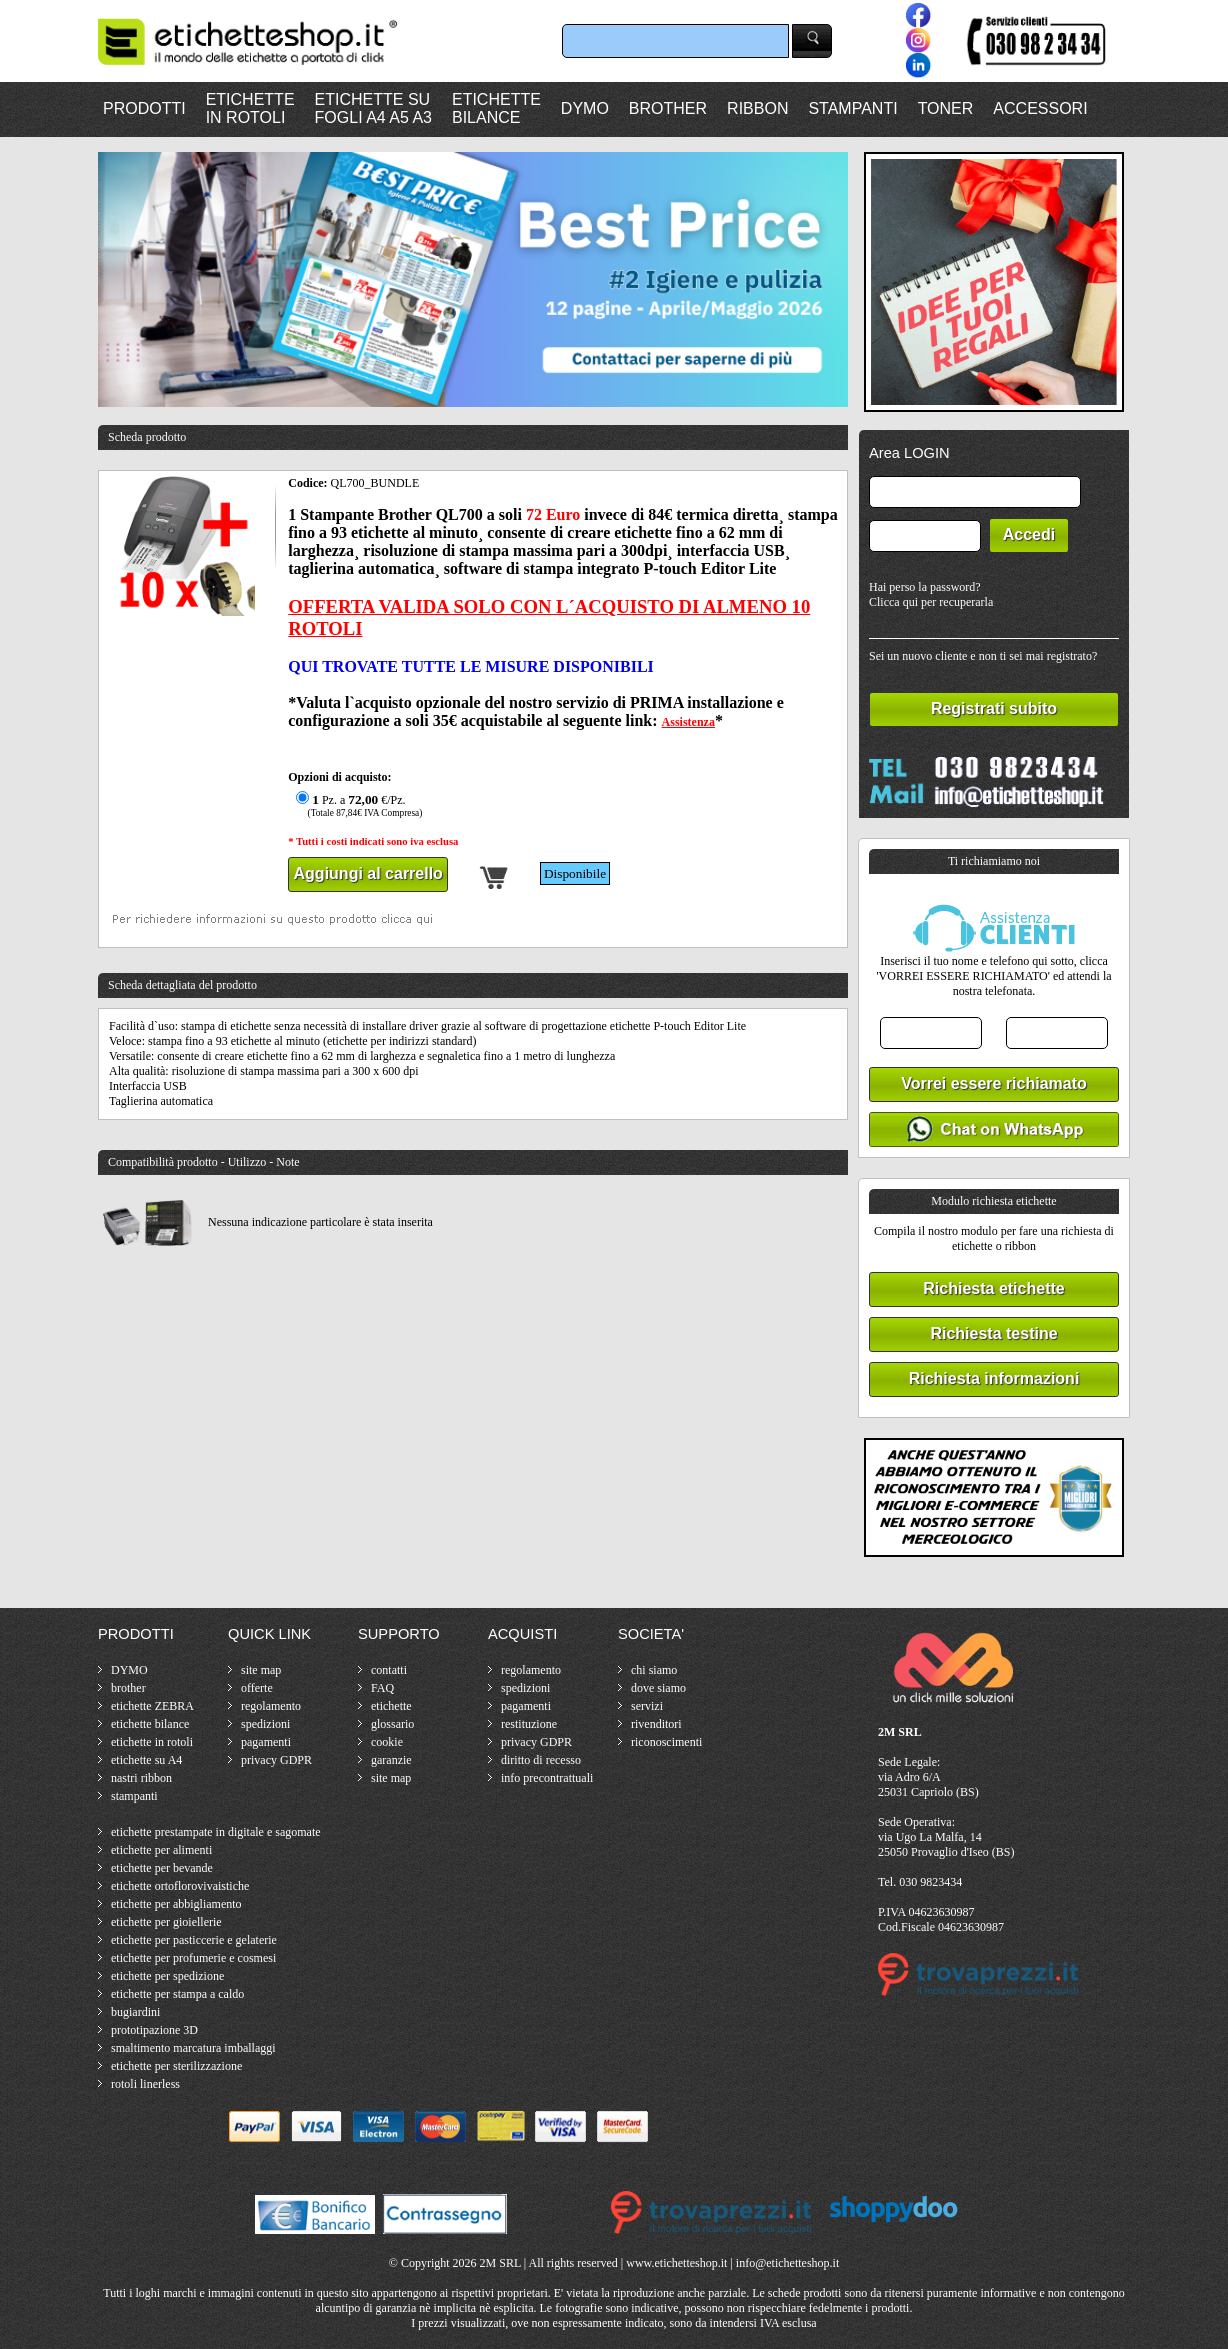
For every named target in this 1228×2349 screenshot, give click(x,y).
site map (261, 1670)
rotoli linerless (145, 2084)
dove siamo (658, 1688)
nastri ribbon (141, 1778)
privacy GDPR (276, 1760)
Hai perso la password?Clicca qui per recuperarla (931, 594)
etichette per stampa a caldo (177, 1994)
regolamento (271, 1706)
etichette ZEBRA (152, 1706)
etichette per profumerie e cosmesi (193, 1958)
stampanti (134, 1796)
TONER (946, 108)
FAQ (382, 1688)
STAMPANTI (852, 108)
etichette (391, 1706)
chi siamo (654, 1670)
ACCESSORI (1040, 108)
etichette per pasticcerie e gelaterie (194, 1940)
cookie (387, 1742)
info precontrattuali (547, 1778)
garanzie (391, 1760)
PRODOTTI (144, 108)
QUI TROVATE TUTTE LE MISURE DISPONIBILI (471, 666)
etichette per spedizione (167, 1976)
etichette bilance (150, 1724)
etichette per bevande (162, 1868)
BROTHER (668, 108)
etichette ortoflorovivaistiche (180, 1886)
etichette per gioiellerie (166, 1922)
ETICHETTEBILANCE (496, 108)
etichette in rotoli (152, 1742)
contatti (389, 1670)
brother (128, 1688)
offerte (257, 1688)
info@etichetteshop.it (787, 2263)
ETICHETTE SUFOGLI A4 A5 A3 (373, 108)
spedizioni (265, 1724)
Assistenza (688, 722)
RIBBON (757, 108)
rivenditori (656, 1724)
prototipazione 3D (154, 2030)
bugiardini (135, 2012)
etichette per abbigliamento (176, 1904)
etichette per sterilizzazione (176, 2066)
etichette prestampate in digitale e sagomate (216, 1832)
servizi (647, 1706)
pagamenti (266, 1742)
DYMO (585, 108)
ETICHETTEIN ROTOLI (250, 108)
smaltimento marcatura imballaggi (193, 2048)
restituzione (529, 1724)
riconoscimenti (666, 1742)
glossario (392, 1724)
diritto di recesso (541, 1760)
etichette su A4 (146, 1760)
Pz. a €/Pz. (356, 805)
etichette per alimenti (161, 1850)
